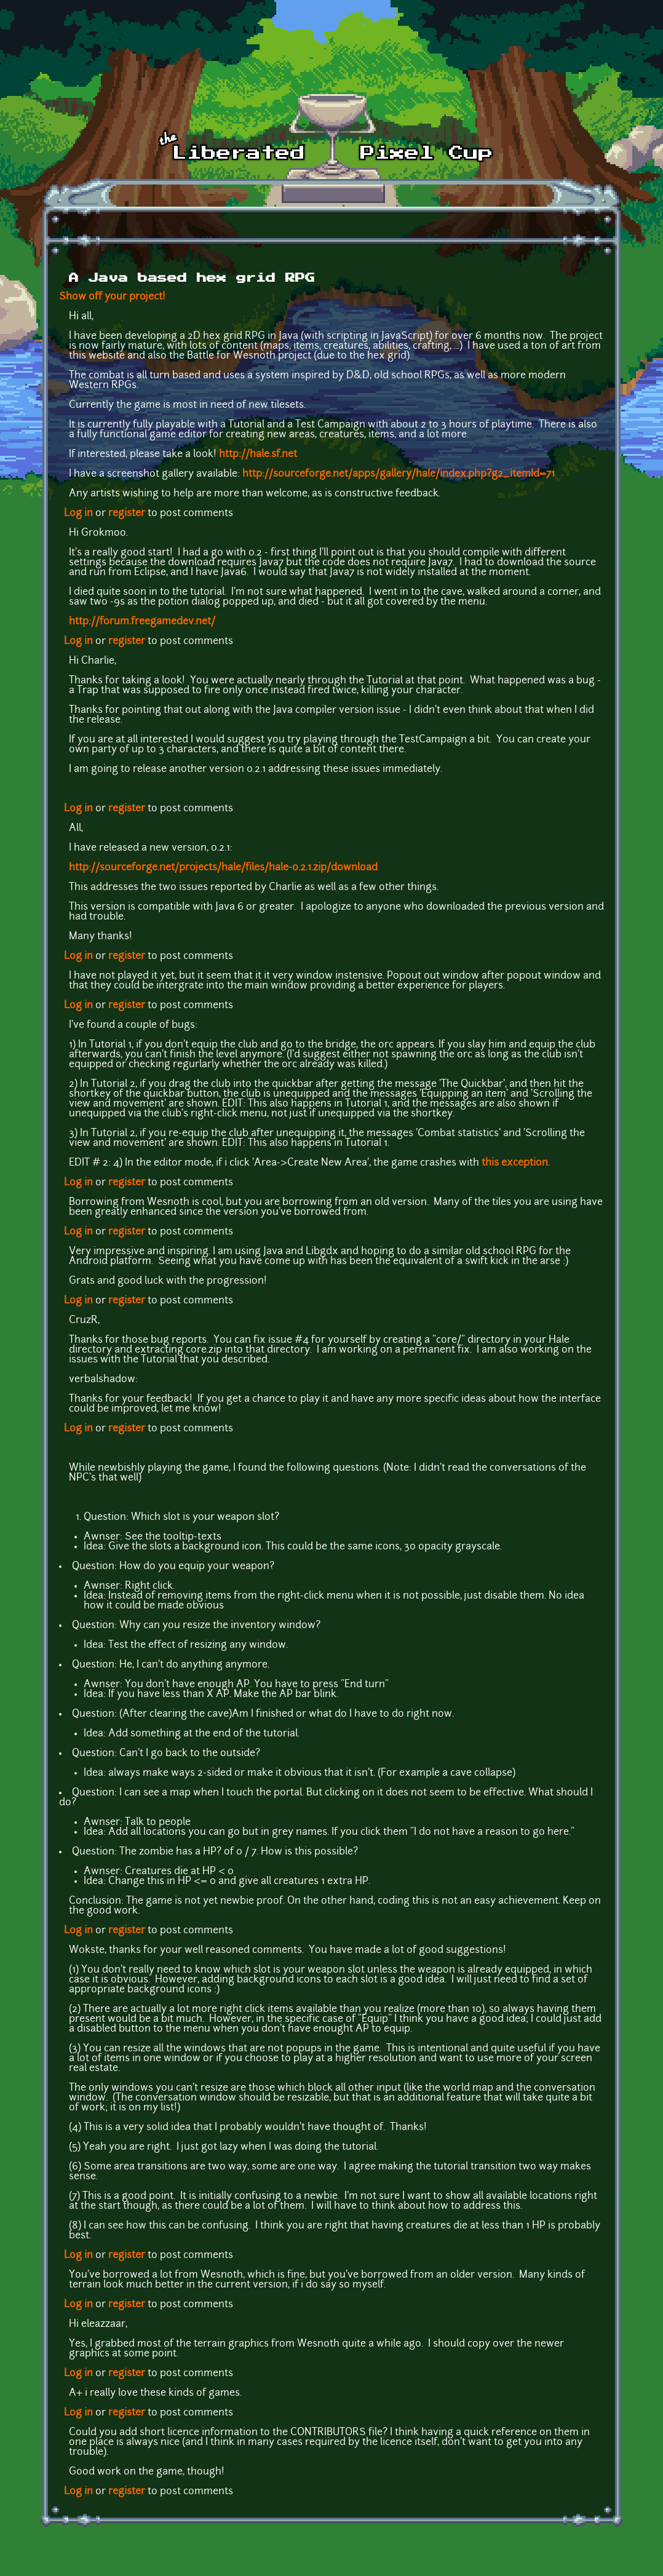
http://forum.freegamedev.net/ (142, 622)
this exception (515, 1163)
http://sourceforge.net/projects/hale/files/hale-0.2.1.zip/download (223, 868)
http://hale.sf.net (258, 454)
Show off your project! (112, 297)
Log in (78, 514)
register (126, 514)
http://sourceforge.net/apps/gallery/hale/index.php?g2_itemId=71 (398, 474)
